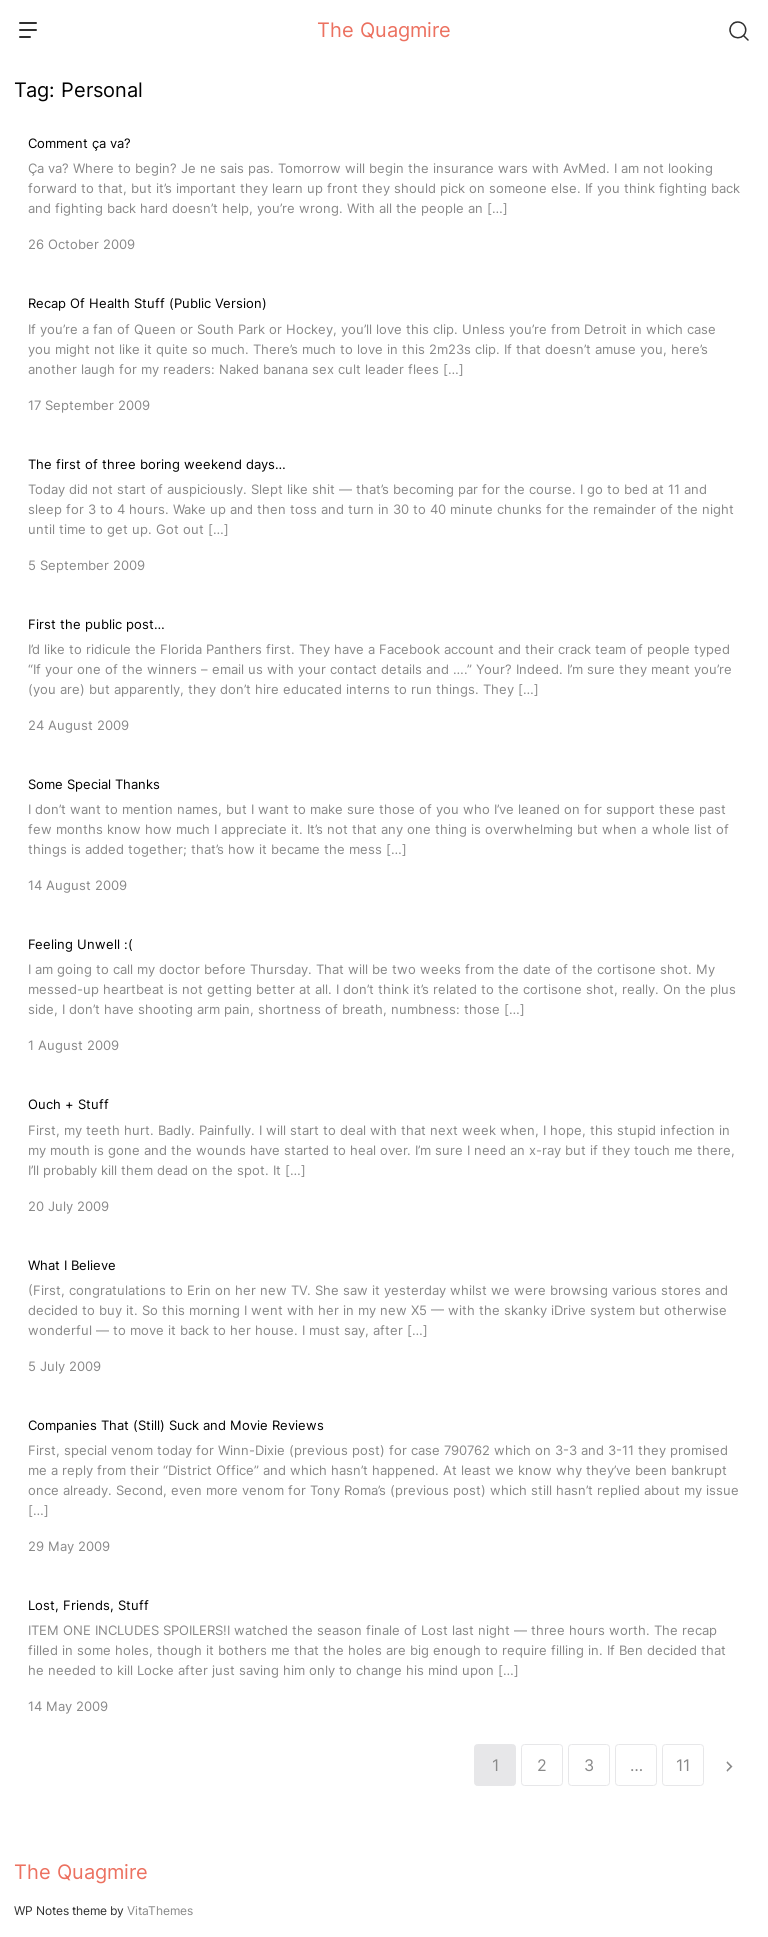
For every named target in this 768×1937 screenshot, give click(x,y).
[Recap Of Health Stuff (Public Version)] (384, 352)
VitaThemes (160, 1910)
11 (683, 1765)
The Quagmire (384, 30)
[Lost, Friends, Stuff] (384, 1654)
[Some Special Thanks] (384, 833)
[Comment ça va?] (384, 192)
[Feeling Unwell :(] (384, 993)
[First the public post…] (384, 673)
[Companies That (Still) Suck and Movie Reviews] (384, 1484)
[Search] (738, 30)
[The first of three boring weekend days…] (384, 513)
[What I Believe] (384, 1314)
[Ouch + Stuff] (384, 1153)
